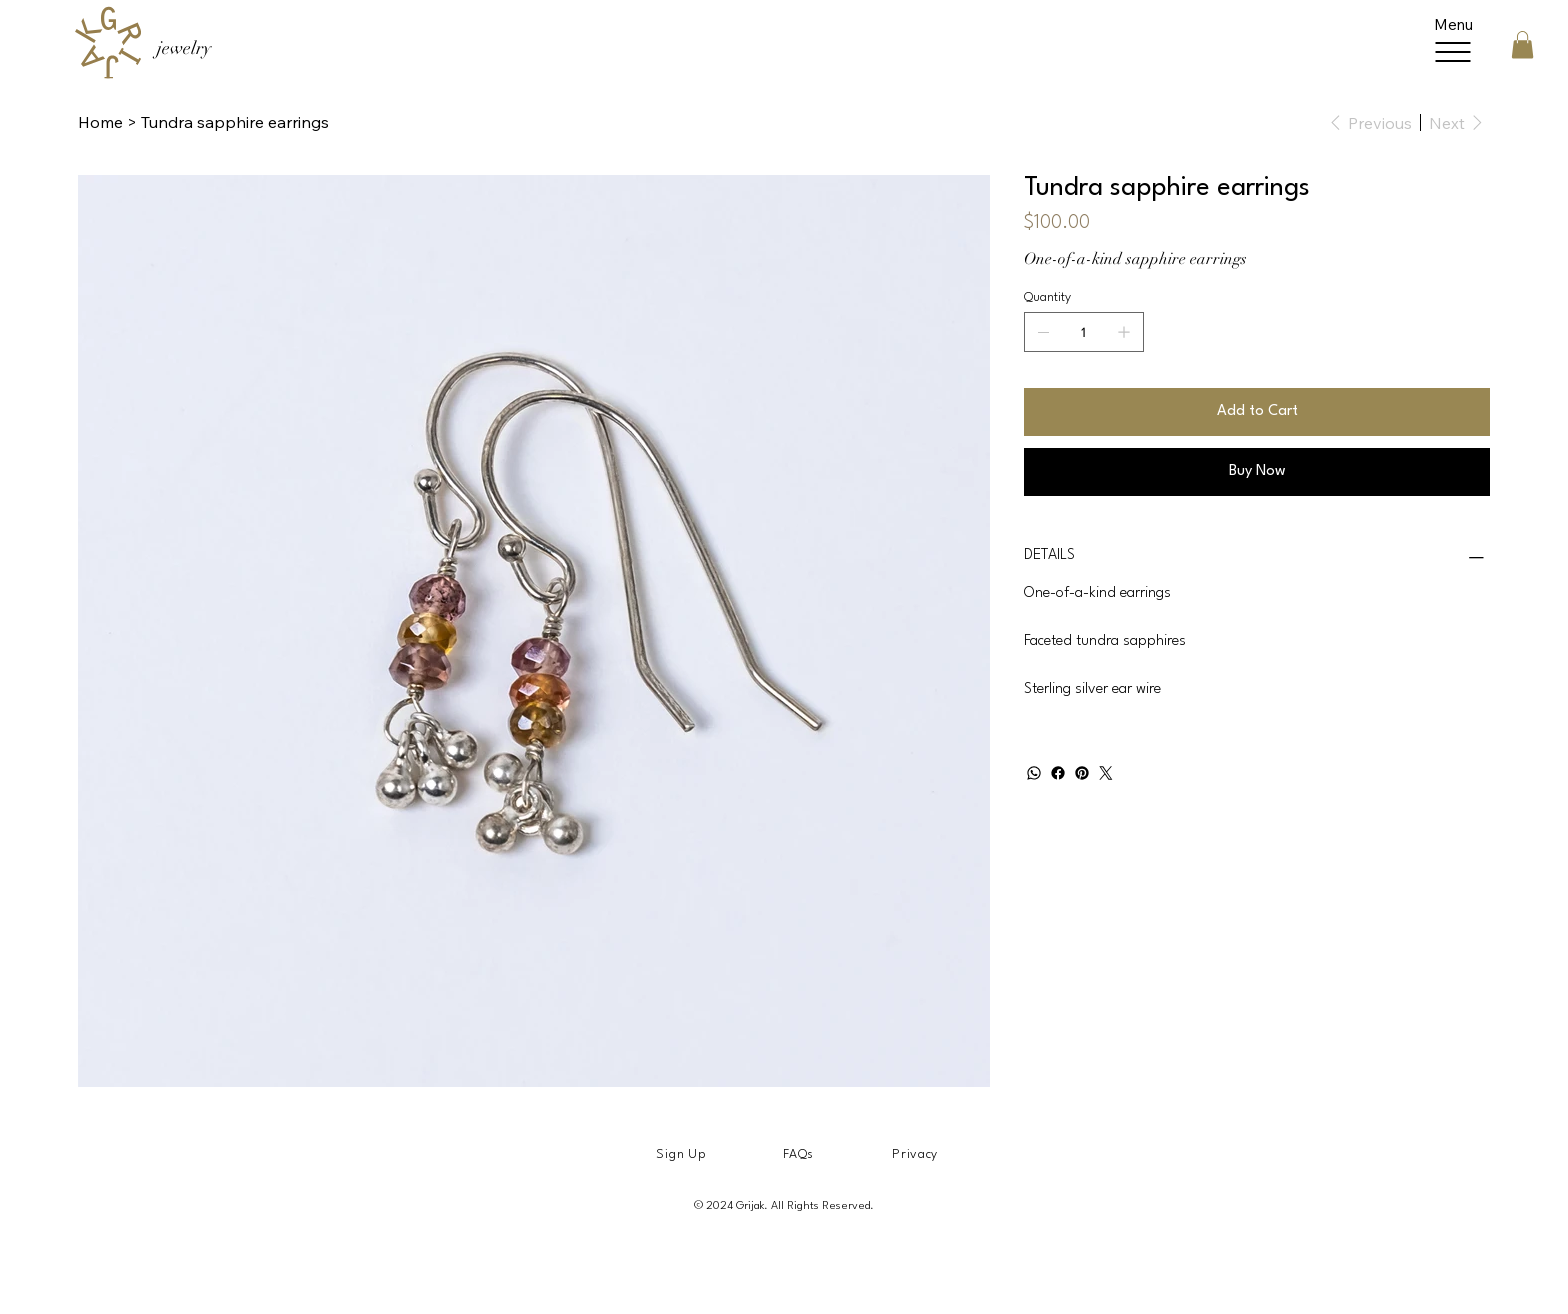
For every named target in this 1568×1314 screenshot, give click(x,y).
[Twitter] (1106, 773)
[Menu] (1453, 44)
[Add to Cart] (1257, 412)
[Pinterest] (1082, 773)
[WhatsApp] (1034, 773)
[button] (1522, 44)
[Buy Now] (1257, 472)
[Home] (100, 122)
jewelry (184, 48)
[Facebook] (1058, 773)
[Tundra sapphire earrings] (235, 122)
